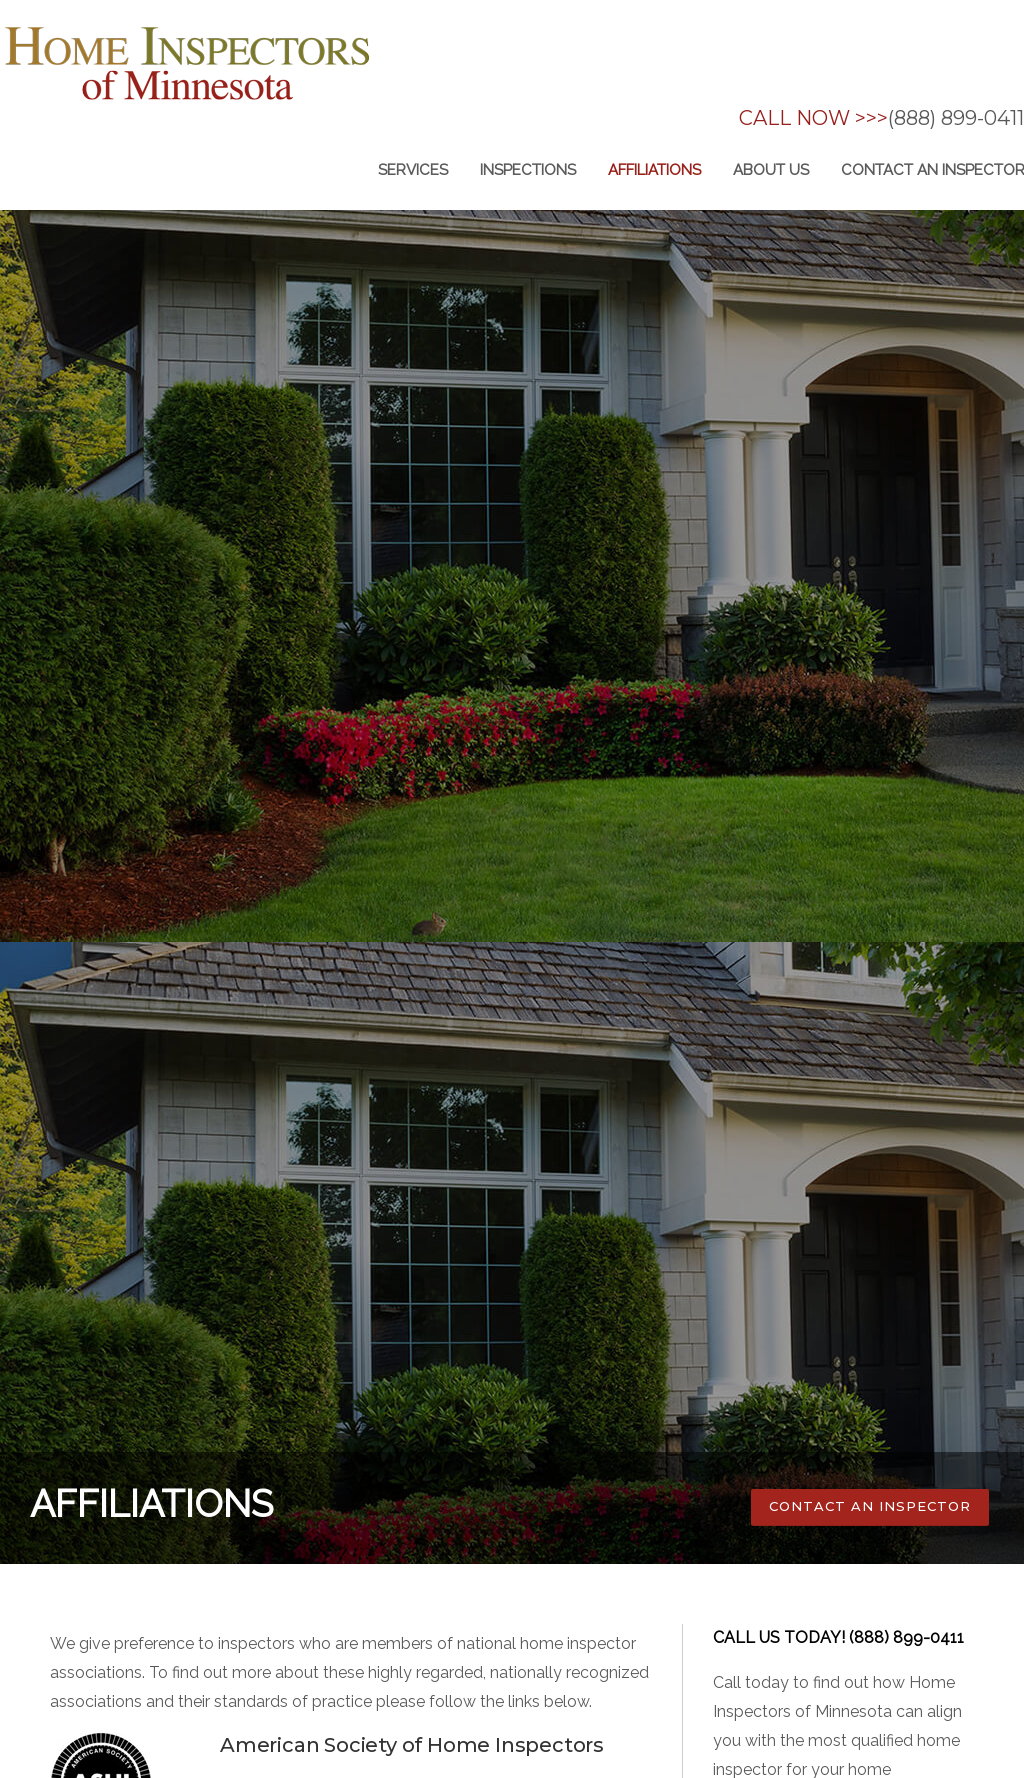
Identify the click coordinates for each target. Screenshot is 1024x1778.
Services (413, 170)
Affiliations (654, 170)
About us (771, 170)
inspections (528, 170)
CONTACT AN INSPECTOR (870, 1506)
